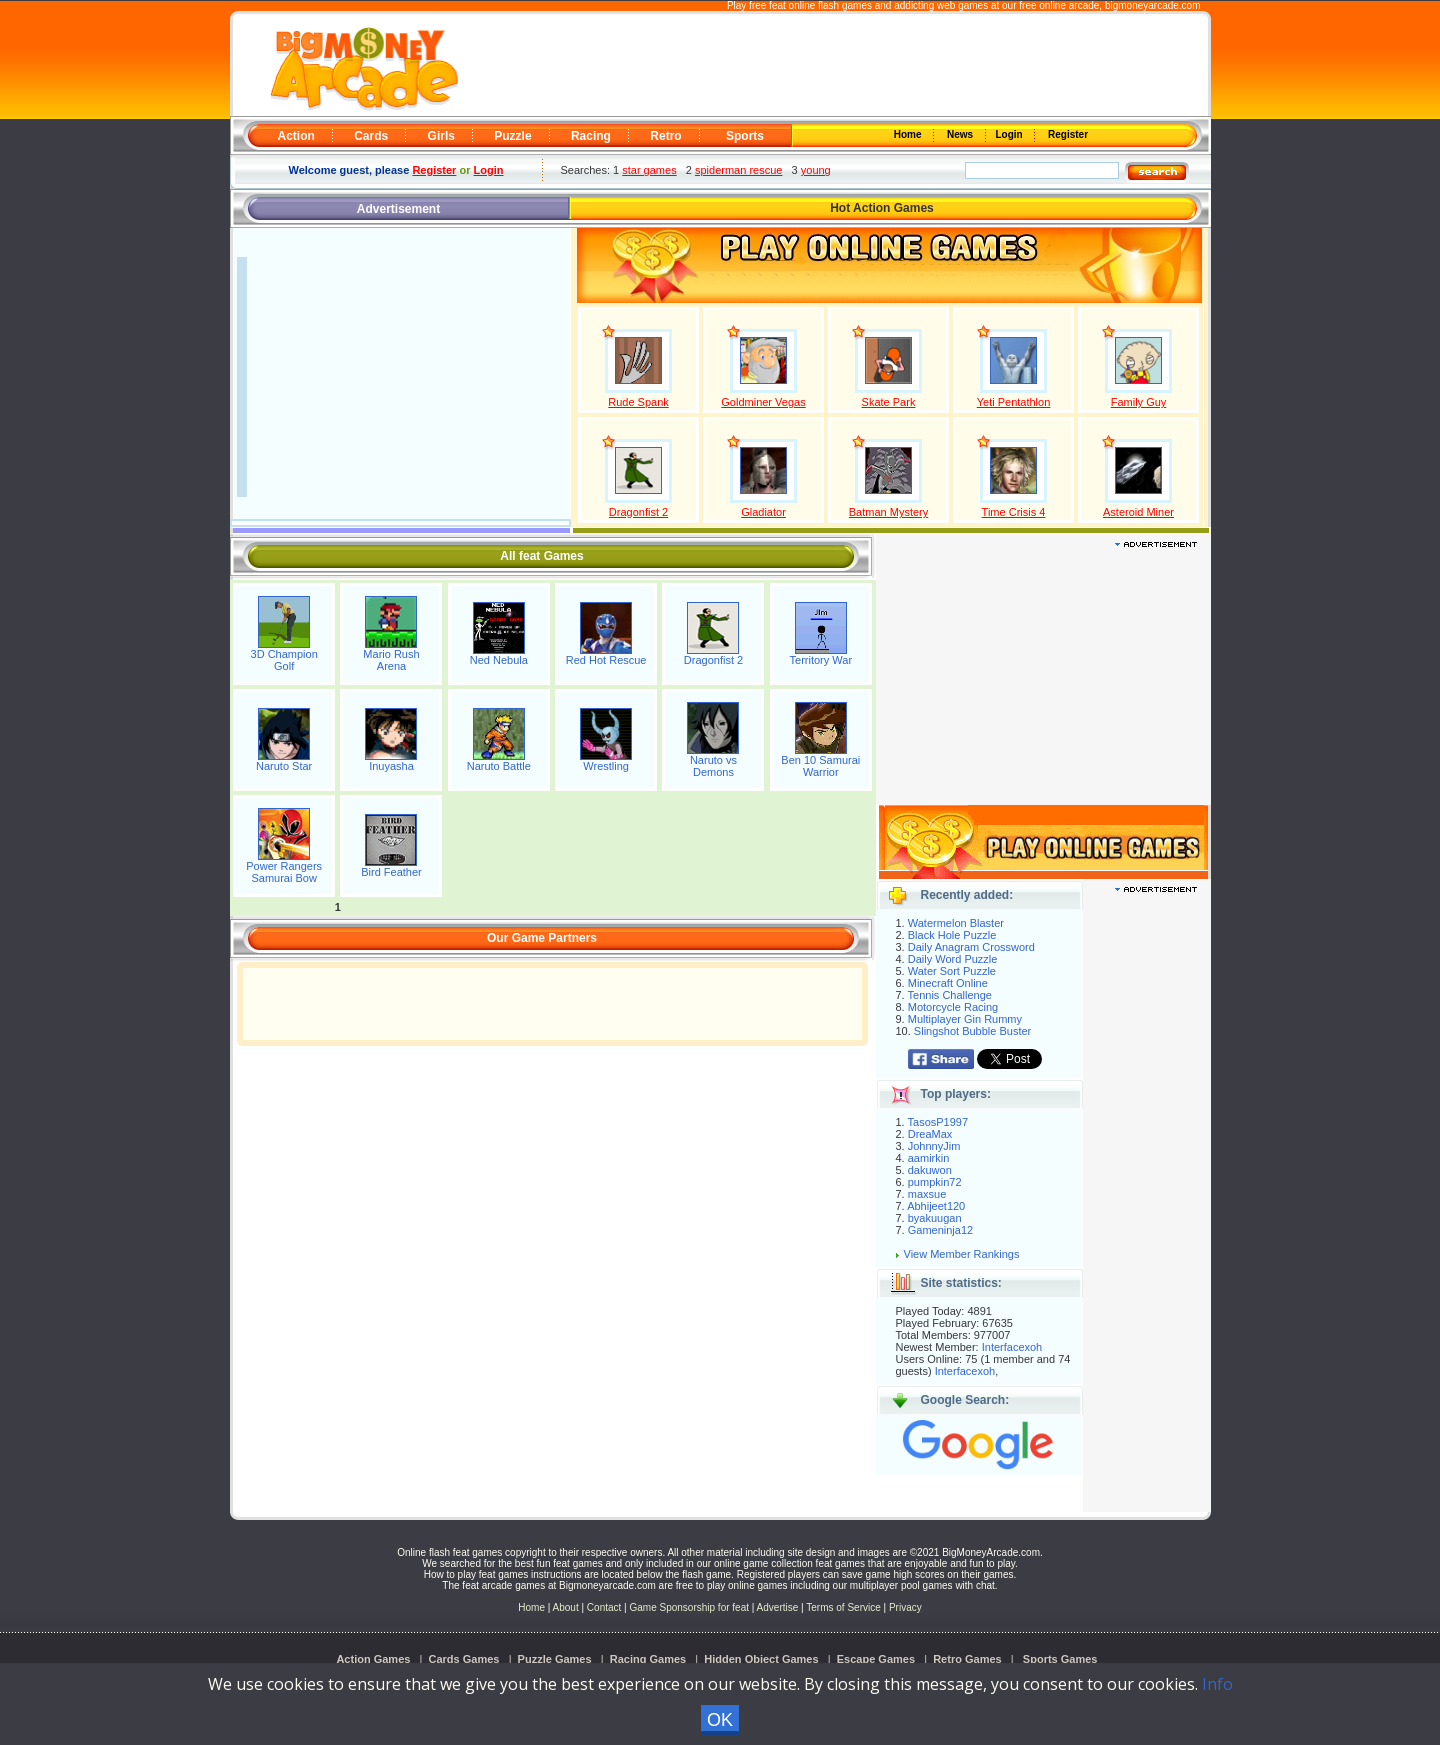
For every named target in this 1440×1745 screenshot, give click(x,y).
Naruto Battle (499, 766)
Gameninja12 (940, 1230)
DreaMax (930, 1134)
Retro (665, 136)
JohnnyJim (934, 1146)
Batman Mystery (888, 512)
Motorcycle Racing (953, 1007)
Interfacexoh (1012, 1347)
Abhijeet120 (936, 1206)
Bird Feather (391, 872)
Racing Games (648, 1659)
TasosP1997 (938, 1122)
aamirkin (929, 1158)
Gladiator (763, 512)
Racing (591, 136)
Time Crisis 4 (1014, 512)
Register (1066, 134)
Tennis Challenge (950, 995)
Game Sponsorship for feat (689, 1607)
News (961, 134)
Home (909, 134)
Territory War (821, 660)
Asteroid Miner (1138, 512)
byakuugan (935, 1218)
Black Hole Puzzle (952, 935)
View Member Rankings (962, 1254)
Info (1217, 1684)
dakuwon (930, 1170)
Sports (745, 136)
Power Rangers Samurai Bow (284, 872)
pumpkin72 (935, 1182)
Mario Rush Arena (391, 660)
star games (649, 170)
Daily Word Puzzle (953, 959)
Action (296, 136)
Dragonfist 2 (638, 512)
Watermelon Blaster (956, 923)
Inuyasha (391, 766)
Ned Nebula (499, 660)
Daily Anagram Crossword (971, 947)
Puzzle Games (555, 1659)
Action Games (373, 1659)
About (566, 1607)
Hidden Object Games (761, 1659)
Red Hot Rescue (606, 660)
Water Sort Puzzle (952, 971)
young (816, 170)
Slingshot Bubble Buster (972, 1031)
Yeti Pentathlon (1014, 402)
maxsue (927, 1194)
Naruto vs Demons (713, 766)
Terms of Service (844, 1607)
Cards (371, 136)
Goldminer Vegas (763, 402)
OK (720, 1720)
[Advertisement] (832, 66)
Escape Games (876, 1659)
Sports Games (1060, 1659)
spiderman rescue (738, 170)
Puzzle (512, 136)
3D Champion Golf (284, 660)
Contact (604, 1607)
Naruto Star (284, 766)
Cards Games (464, 1659)
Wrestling (606, 766)
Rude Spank (638, 402)
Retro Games (967, 1659)
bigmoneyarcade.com (1153, 5)
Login (1011, 134)
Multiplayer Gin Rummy (965, 1019)
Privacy (905, 1607)
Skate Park (889, 402)
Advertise (778, 1607)
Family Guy (1139, 402)
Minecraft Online (948, 983)
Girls (441, 136)
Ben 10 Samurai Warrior (820, 766)
